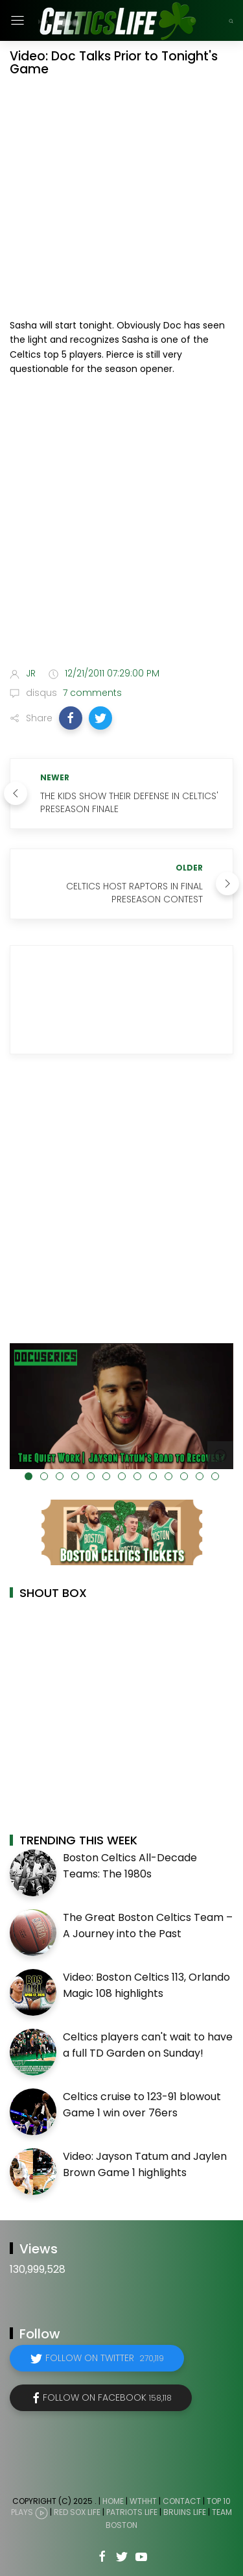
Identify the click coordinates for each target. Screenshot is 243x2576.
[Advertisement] (121, 524)
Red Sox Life (77, 2512)
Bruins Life (184, 2512)
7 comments (91, 692)
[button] (70, 718)
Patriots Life (131, 2512)
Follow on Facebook (107, 2397)
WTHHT (143, 2501)
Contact (182, 2501)
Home (113, 2501)
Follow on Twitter (104, 2357)
